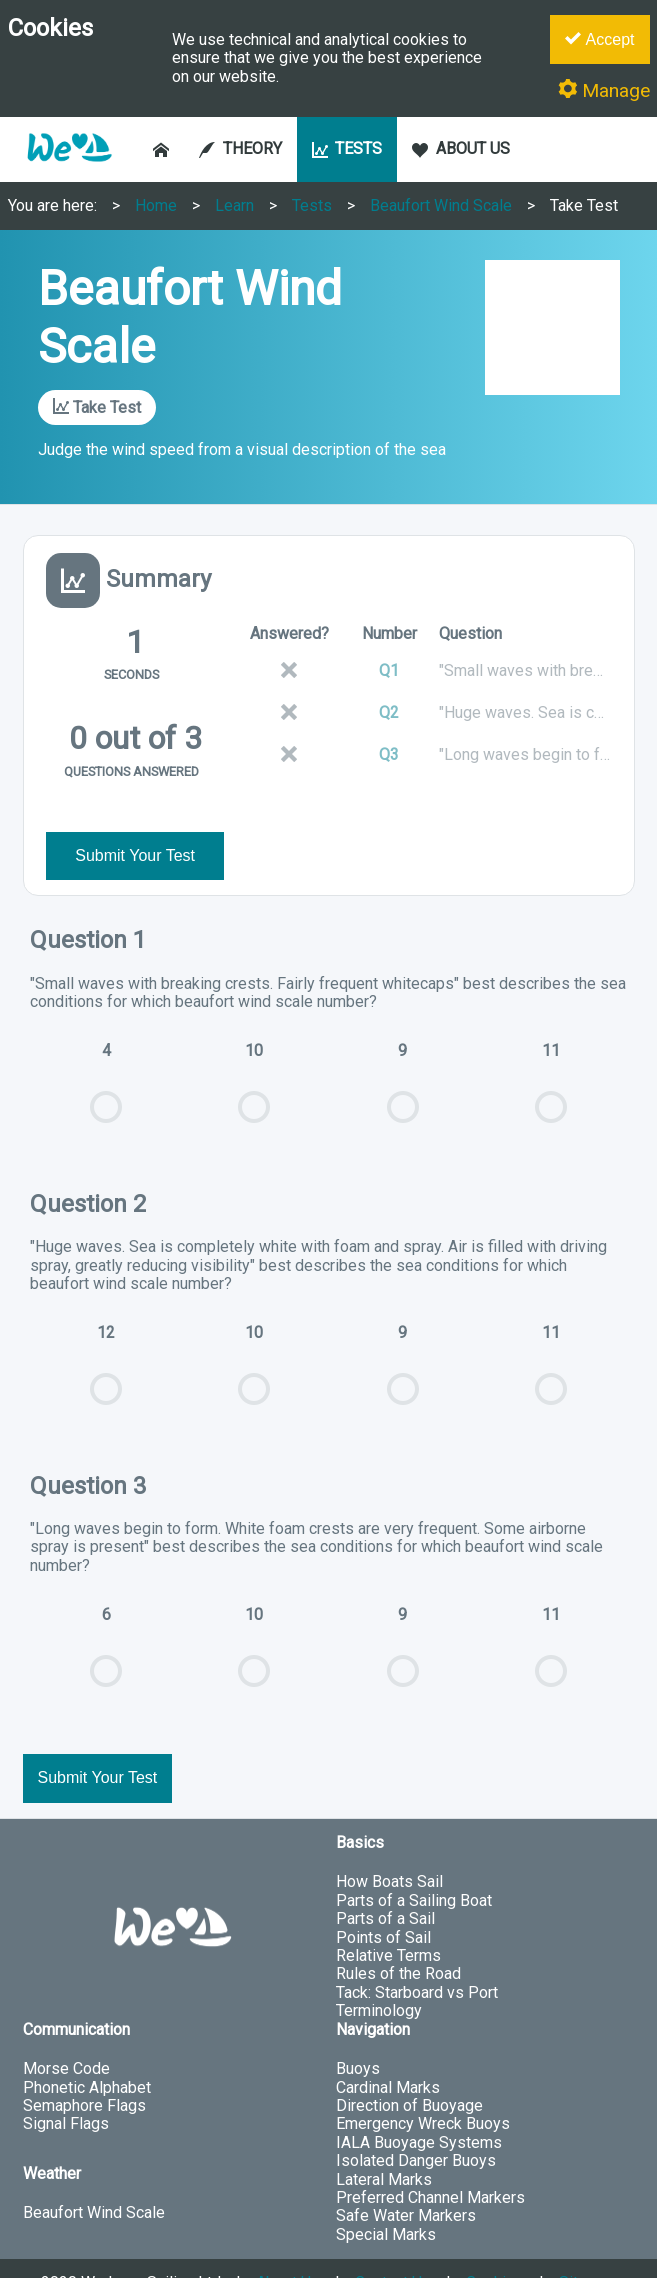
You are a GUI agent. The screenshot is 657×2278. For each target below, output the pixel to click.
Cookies (495, 2245)
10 (254, 1056)
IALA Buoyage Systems (419, 2105)
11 (551, 1056)
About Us (288, 2245)
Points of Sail (383, 1900)
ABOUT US (461, 148)
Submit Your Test (135, 818)
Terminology (379, 1973)
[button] (69, 171)
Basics (360, 1805)
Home (156, 205)
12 (106, 1338)
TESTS (347, 148)
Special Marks (386, 2197)
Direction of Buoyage (409, 2068)
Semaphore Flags (84, 2068)
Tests (312, 205)
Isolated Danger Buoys (416, 2123)
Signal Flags (66, 2087)
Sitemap (588, 2245)
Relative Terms (388, 1918)
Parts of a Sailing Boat (414, 1863)
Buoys (358, 2031)
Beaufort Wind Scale (441, 205)
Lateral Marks (384, 2142)
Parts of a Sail (385, 1881)
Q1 (389, 670)
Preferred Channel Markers (430, 2160)
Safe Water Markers (406, 2179)
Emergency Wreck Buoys (423, 2087)
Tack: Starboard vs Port (417, 1955)
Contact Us (393, 2245)
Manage (604, 90)
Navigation (373, 1992)
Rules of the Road (398, 1937)
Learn (234, 205)
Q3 (389, 754)
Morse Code (66, 2031)
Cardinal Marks (388, 2050)
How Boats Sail (389, 1845)
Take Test (584, 205)
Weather (52, 2136)
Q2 (389, 712)
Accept (599, 39)
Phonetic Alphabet (87, 2050)
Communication (76, 1992)
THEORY (240, 148)
